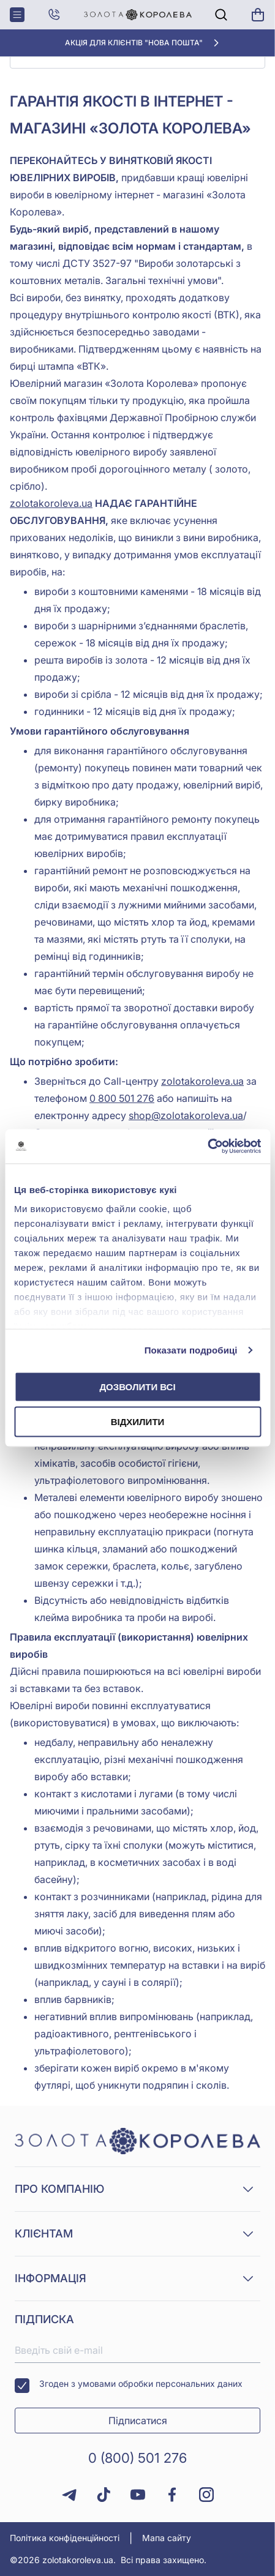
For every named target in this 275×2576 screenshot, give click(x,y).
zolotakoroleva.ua (51, 503)
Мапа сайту (166, 2538)
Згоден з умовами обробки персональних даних (129, 2385)
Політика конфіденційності (64, 2538)
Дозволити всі (137, 1386)
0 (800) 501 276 (137, 2458)
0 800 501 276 (121, 1098)
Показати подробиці (191, 1350)
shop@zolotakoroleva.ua (186, 1115)
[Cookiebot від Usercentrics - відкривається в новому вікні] (207, 1147)
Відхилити (138, 1422)
